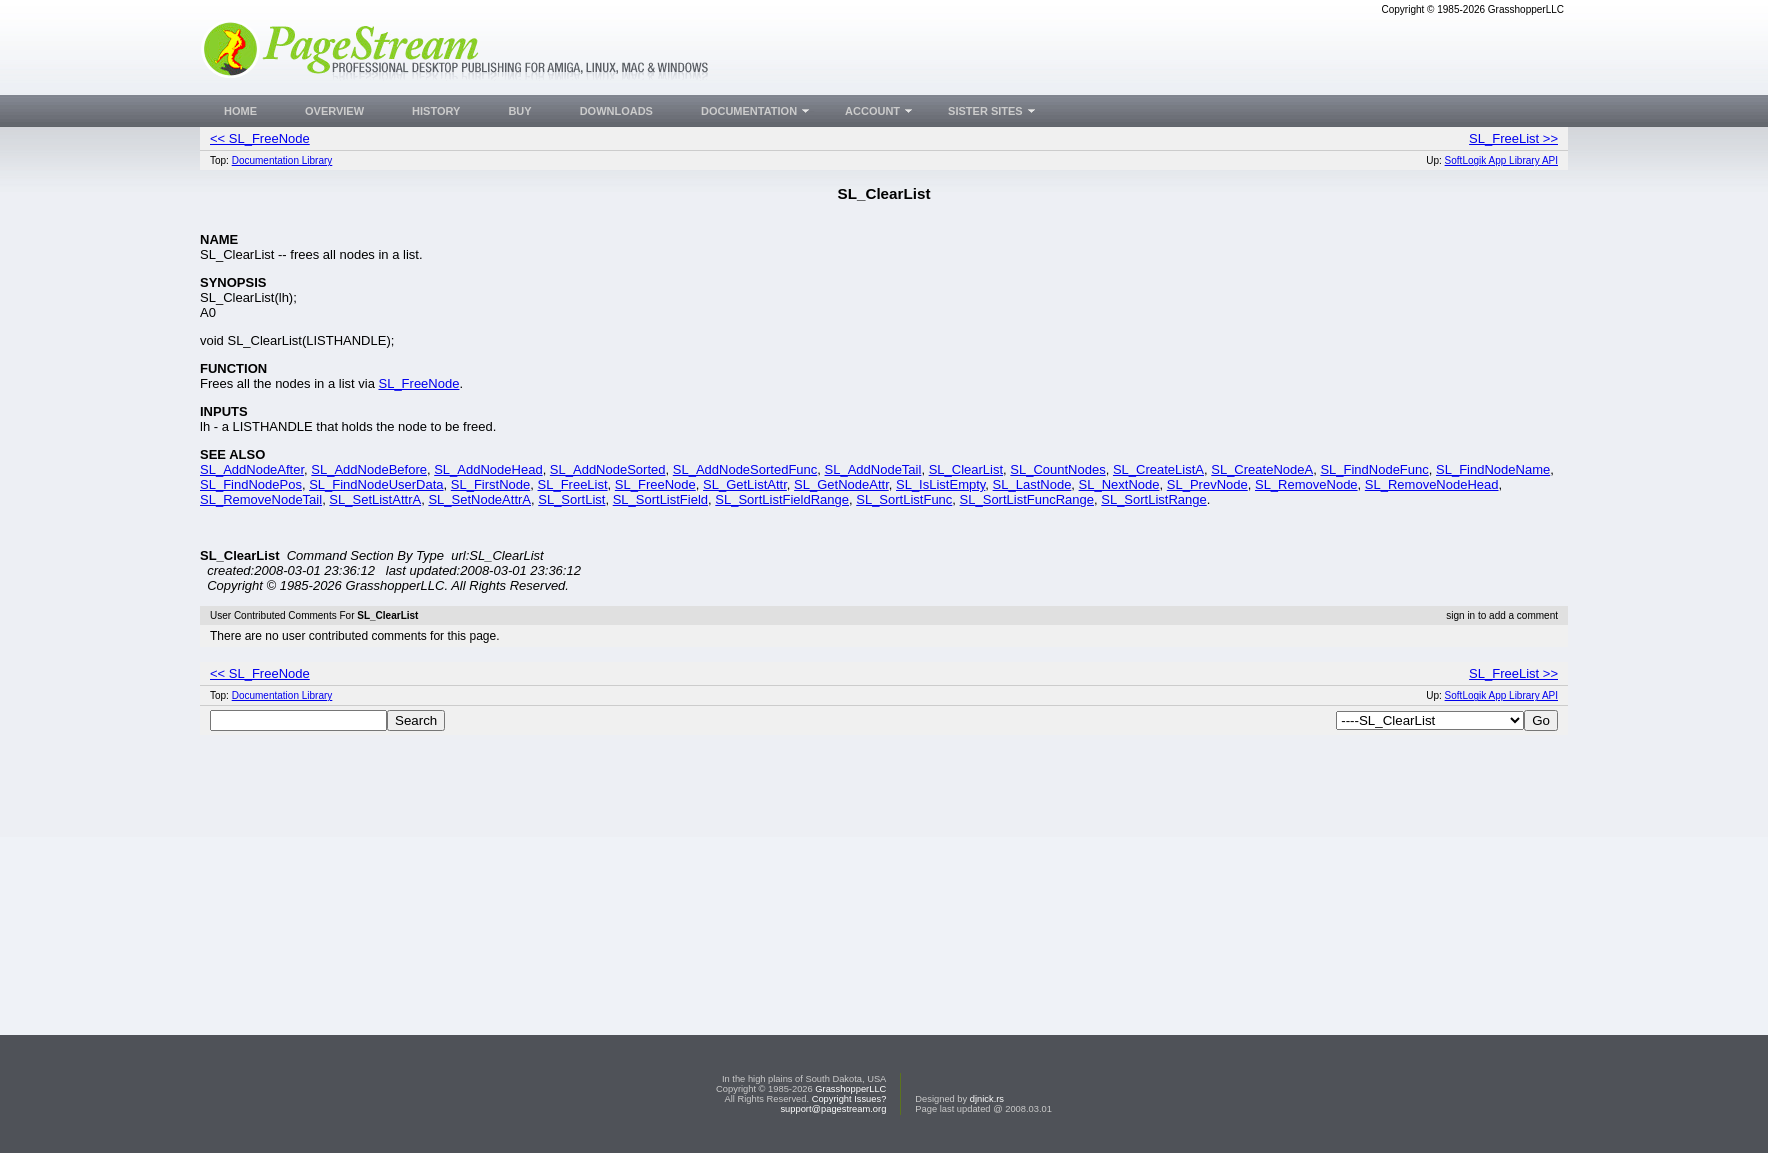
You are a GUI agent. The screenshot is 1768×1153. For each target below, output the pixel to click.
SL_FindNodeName (1493, 469)
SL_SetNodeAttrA (479, 499)
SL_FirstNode (490, 484)
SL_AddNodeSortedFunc (745, 469)
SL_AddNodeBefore (369, 469)
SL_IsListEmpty (940, 484)
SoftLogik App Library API (1501, 160)
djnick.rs (987, 1099)
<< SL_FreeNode (260, 138)
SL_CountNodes (1057, 469)
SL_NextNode (1119, 484)
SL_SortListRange (1154, 499)
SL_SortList (571, 499)
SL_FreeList (573, 484)
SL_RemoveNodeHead (1432, 484)
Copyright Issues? (849, 1099)
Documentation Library (282, 160)
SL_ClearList (966, 469)
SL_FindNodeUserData (376, 484)
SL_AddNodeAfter (252, 469)
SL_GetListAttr (745, 484)
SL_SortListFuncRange (1027, 499)
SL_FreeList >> (1513, 138)
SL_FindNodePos (251, 484)
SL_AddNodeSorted (608, 469)
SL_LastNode (1032, 484)
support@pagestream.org (833, 1109)
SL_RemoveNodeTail (261, 499)
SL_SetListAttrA (375, 499)
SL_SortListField (660, 499)
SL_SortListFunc (904, 499)
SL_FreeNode (418, 383)
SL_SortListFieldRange (782, 499)
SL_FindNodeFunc (1374, 469)
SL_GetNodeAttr (841, 484)
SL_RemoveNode (1306, 484)
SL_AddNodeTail (873, 469)
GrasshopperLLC (850, 1089)
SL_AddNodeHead (488, 469)
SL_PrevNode (1207, 484)
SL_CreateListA (1158, 469)
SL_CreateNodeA (1262, 469)
